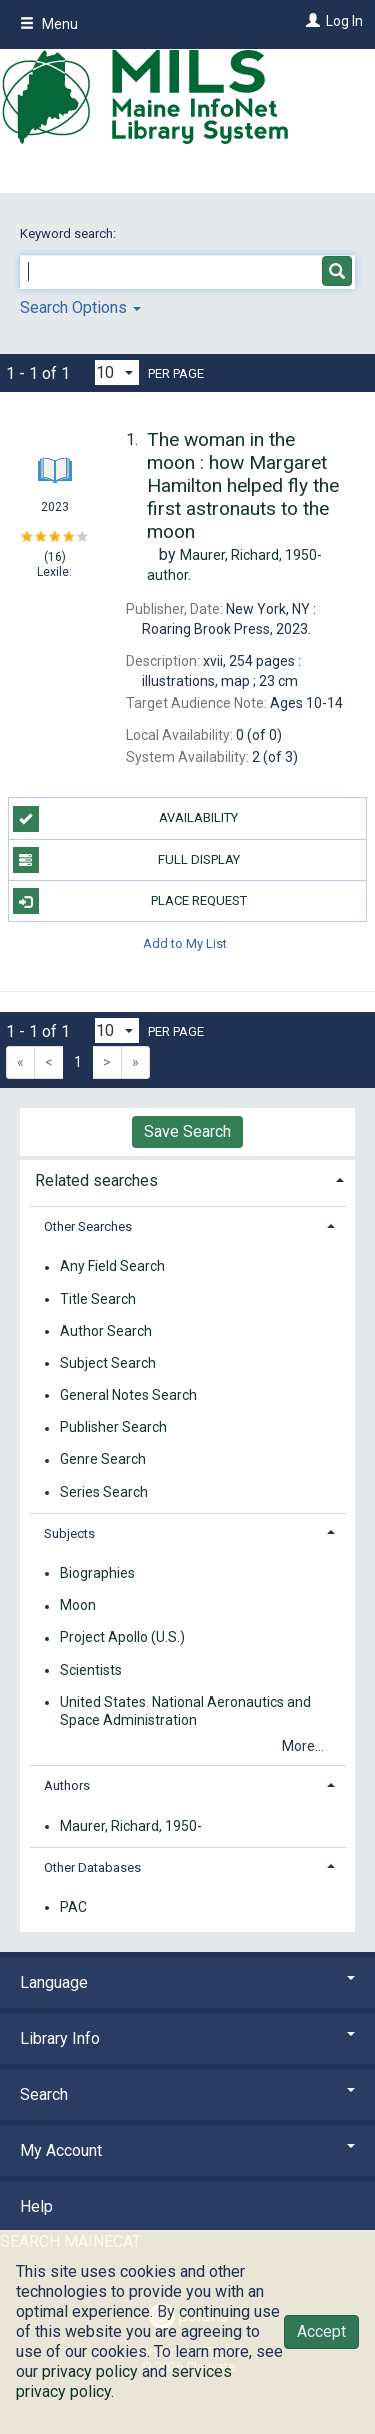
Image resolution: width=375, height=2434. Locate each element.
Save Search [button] (187, 1131)
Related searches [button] (96, 1180)
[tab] (187, 1178)
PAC (73, 1907)
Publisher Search (113, 1428)
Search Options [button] (80, 307)
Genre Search (103, 1460)
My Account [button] (187, 2150)
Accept (321, 2331)
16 (55, 557)
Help (36, 2206)
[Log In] (310, 21)
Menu (49, 24)
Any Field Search (112, 1267)
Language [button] (187, 1982)
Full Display (126, 860)
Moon (78, 1606)
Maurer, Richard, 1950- (131, 1826)
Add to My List (185, 942)
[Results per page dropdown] (117, 372)
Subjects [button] (69, 1533)
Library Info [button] (187, 2038)
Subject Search (108, 1363)
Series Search (104, 1492)
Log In (344, 21)
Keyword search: (69, 233)
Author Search (106, 1331)
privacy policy (90, 2371)
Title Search (98, 1299)
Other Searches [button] (88, 1226)
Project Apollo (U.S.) (122, 1638)
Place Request (130, 901)
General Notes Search (128, 1395)
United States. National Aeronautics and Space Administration (185, 1711)
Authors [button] (67, 1785)
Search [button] (187, 2094)
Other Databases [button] (92, 1867)
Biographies (97, 1573)
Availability (126, 819)
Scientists (91, 1670)
